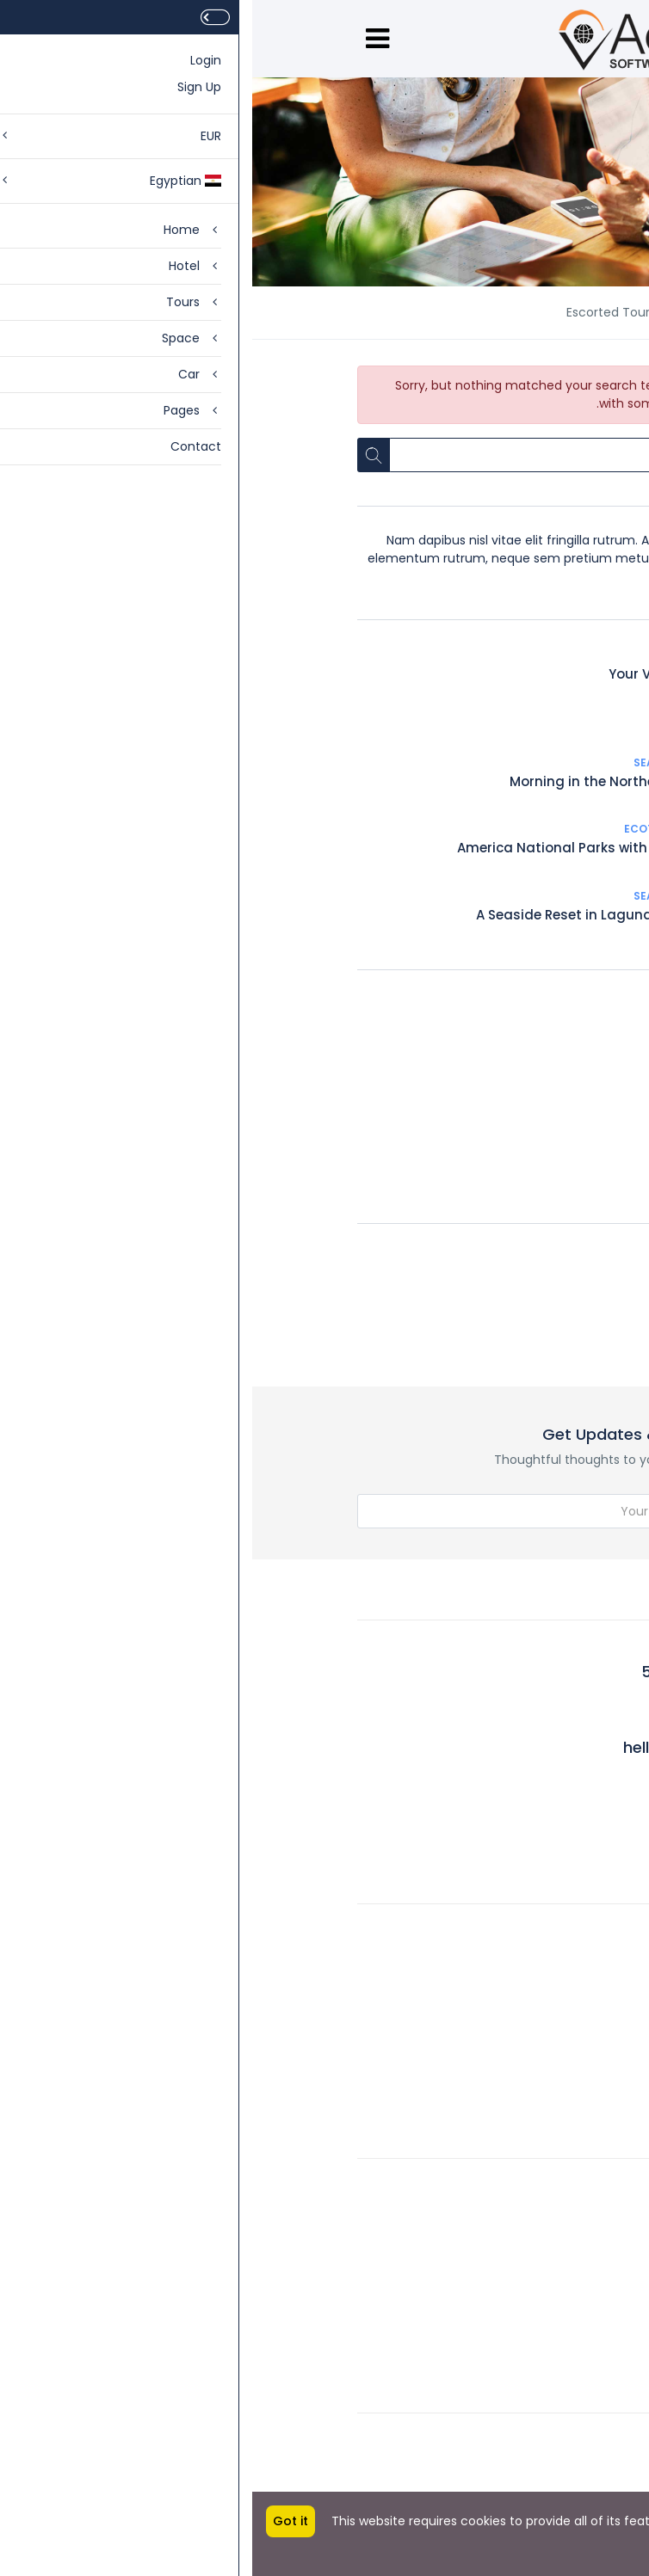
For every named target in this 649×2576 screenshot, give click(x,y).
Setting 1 (519, 2435)
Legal (528, 2220)
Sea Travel (512, 655)
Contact (518, 2259)
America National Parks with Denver (325, 848)
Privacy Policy (503, 2338)
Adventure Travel (455, 1003)
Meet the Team (496, 2084)
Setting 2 (517, 2474)
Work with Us (506, 2044)
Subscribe (498, 1512)
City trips (482, 1144)
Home (525, 312)
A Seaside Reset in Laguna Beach (334, 915)
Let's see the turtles (478, 719)
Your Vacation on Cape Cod (450, 674)
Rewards (519, 2004)
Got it (38, 2521)
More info (606, 2539)
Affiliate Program (493, 2299)
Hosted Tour (470, 1109)
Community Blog (493, 1965)
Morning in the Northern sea (351, 781)
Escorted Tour (465, 1180)
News (456, 312)
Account (518, 2180)
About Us (517, 1925)
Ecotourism (408, 828)
